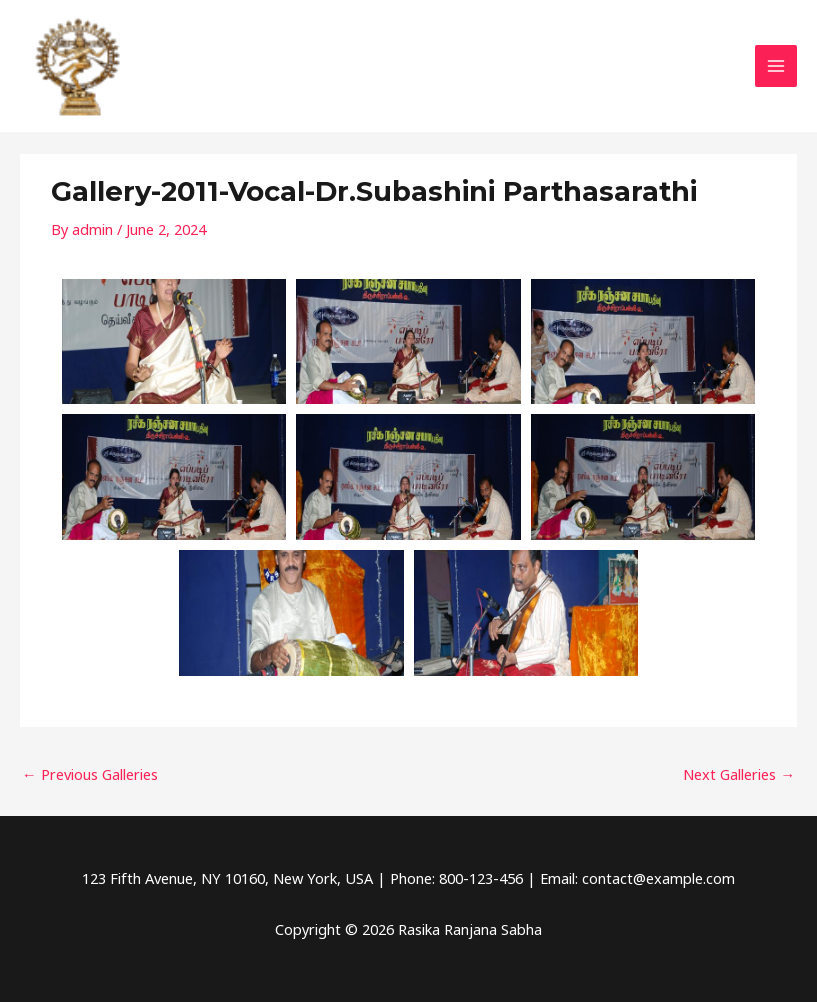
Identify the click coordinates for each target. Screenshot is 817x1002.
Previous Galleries (90, 774)
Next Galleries (739, 774)
